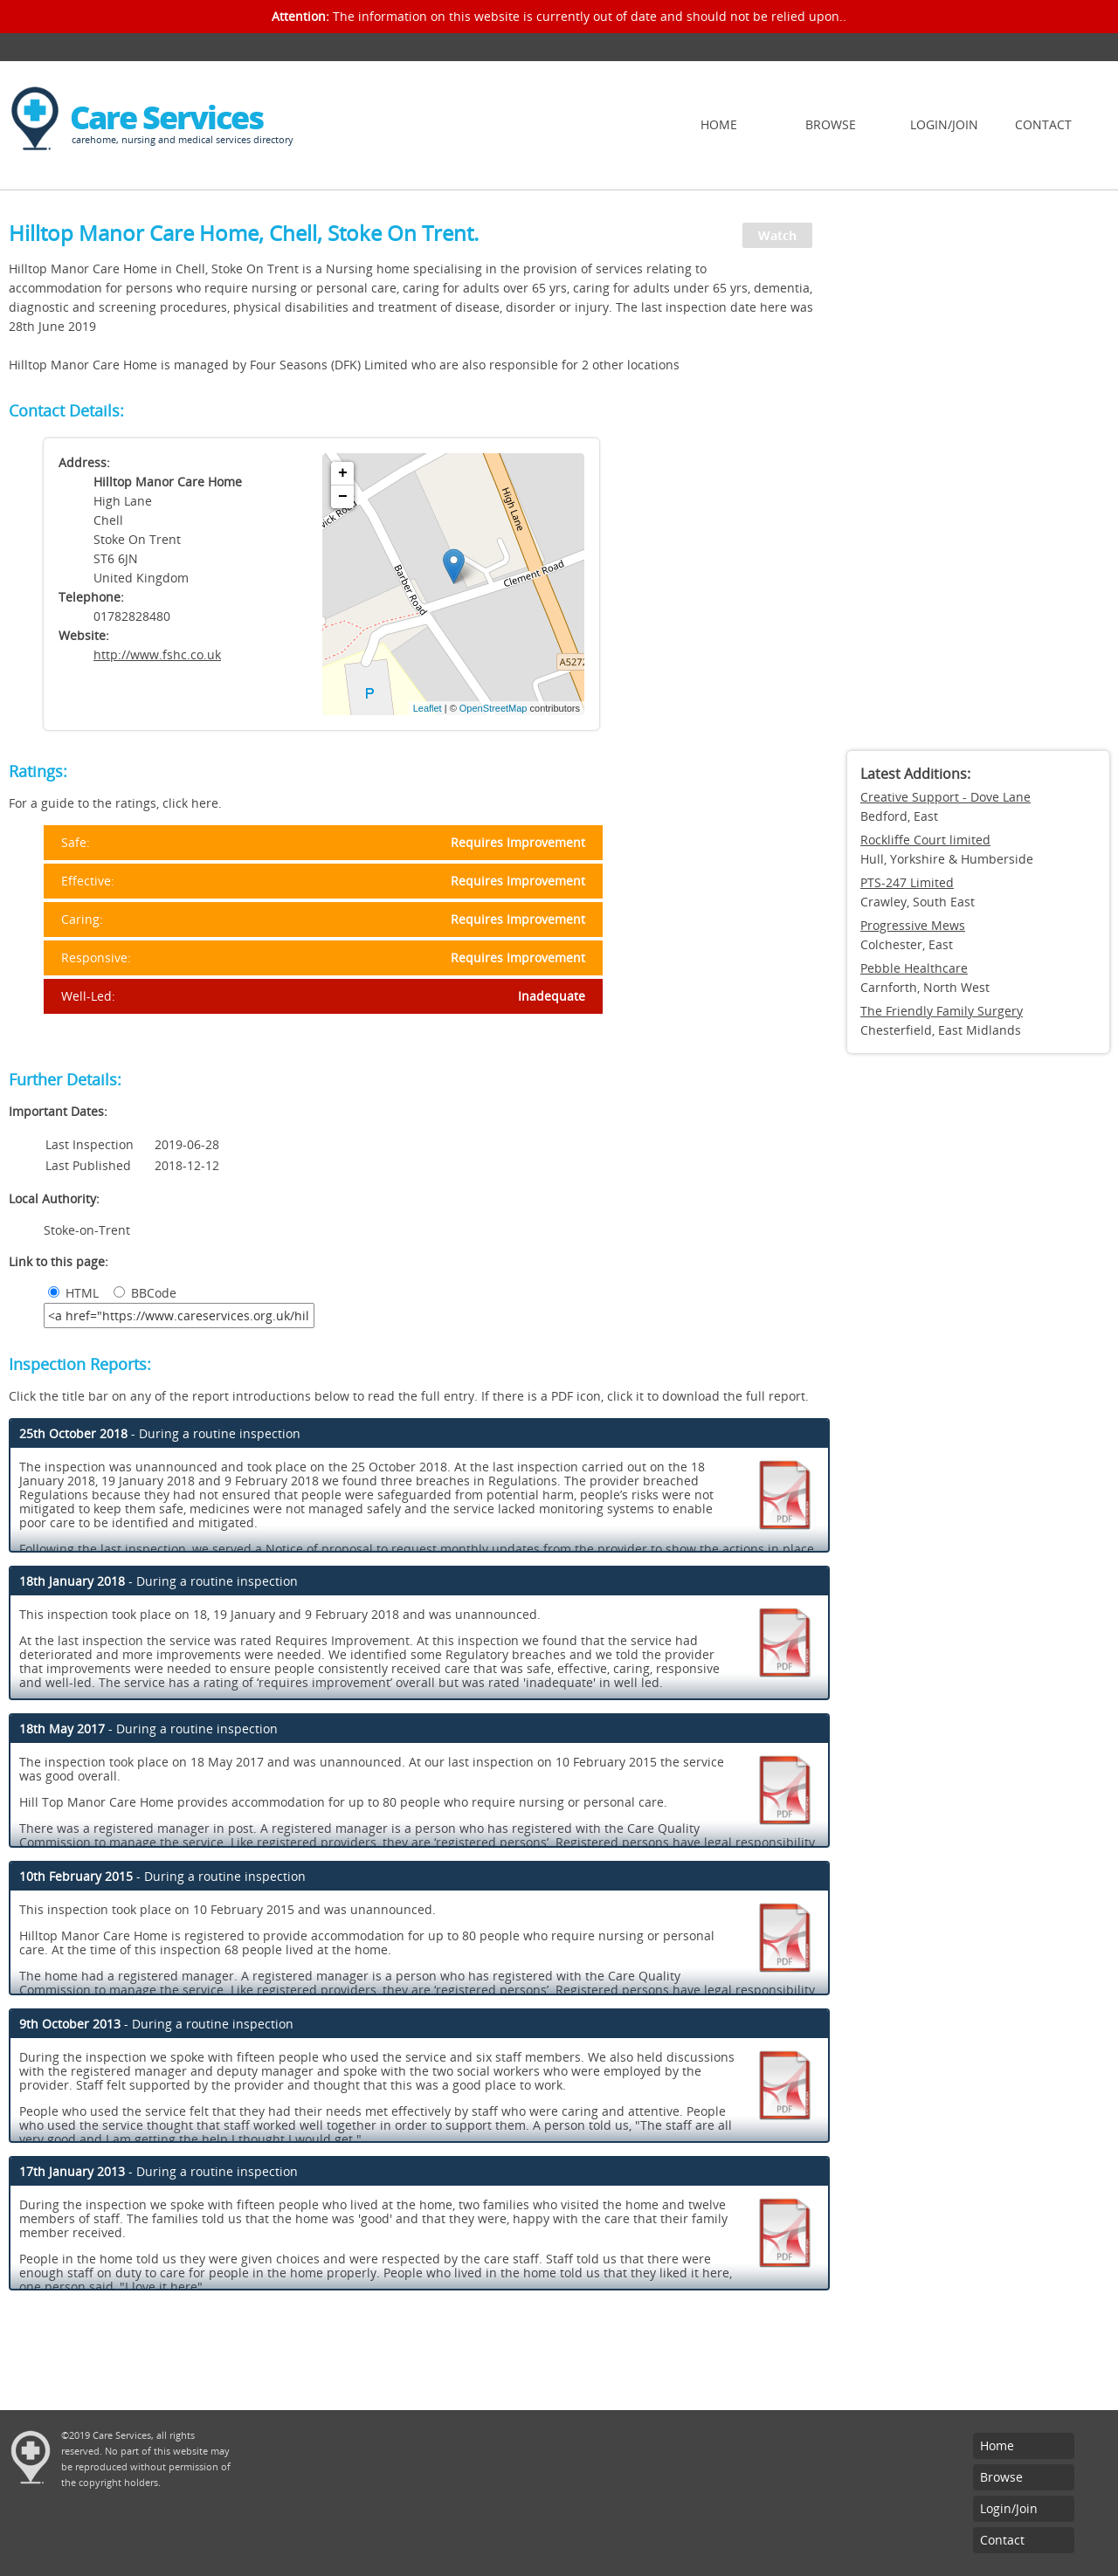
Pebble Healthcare (914, 968)
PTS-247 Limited (907, 882)
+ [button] (343, 473)
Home (718, 124)
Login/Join (944, 124)
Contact (1043, 124)
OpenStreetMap (493, 708)
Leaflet (427, 708)
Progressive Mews (912, 925)
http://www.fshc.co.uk (157, 654)
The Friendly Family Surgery (941, 1010)
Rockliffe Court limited (925, 839)
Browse (830, 124)
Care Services (166, 117)
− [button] (343, 496)
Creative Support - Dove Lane (945, 797)
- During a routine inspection (159, 1433)
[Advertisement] (978, 476)
